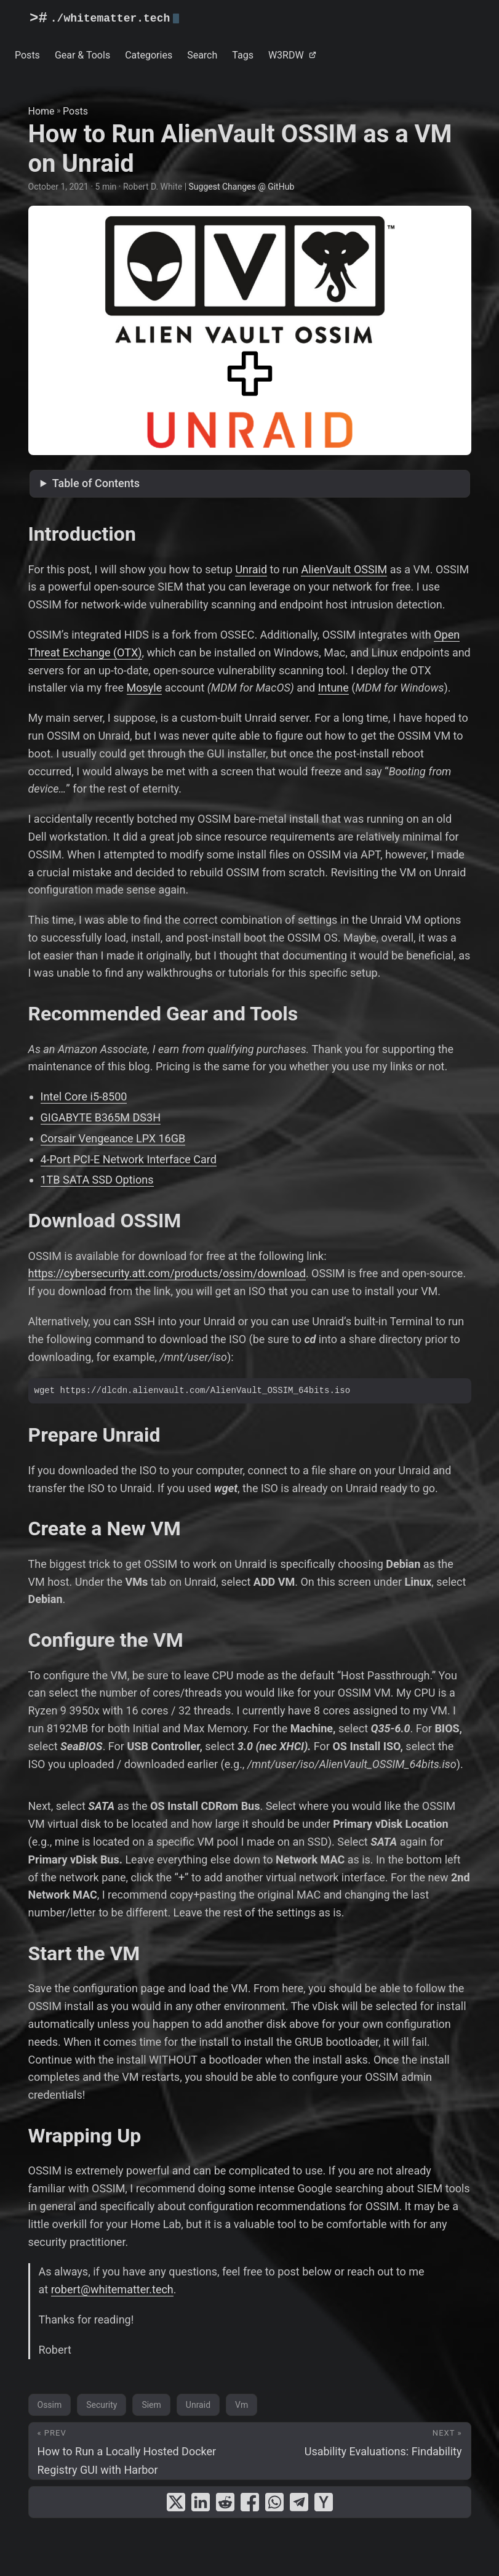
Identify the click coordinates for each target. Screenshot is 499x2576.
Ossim (50, 2405)
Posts (75, 111)
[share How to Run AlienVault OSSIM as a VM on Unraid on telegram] (299, 2502)
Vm (241, 2405)
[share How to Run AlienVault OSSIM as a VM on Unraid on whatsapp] (274, 2502)
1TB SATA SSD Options (97, 1179)
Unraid (251, 569)
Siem (151, 2405)
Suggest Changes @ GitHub (242, 187)
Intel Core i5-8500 (84, 1096)
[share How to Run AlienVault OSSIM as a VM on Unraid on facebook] (250, 2502)
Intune (333, 687)
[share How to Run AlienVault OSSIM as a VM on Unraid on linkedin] (200, 2502)
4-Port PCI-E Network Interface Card (129, 1159)
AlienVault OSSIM (344, 569)
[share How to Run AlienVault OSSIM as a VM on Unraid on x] (176, 2502)
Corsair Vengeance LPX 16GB (113, 1138)
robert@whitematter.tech (112, 2289)
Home (41, 111)
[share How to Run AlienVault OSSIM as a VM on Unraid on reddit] (225, 2502)
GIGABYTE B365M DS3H (101, 1117)
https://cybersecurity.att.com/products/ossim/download (167, 1273)
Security (101, 2405)
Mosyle (144, 687)
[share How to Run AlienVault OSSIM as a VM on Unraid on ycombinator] (323, 2502)
